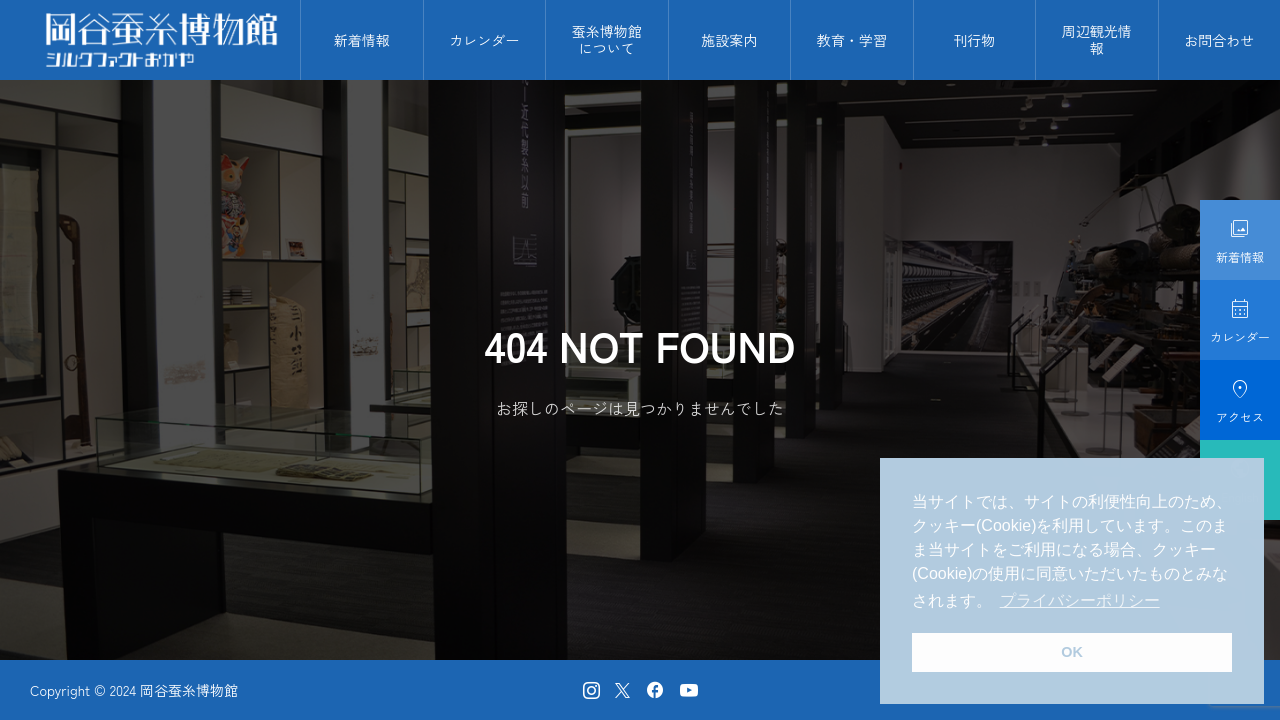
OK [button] (1072, 652)
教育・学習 (852, 40)
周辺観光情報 (1097, 39)
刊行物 (974, 40)
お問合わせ (1219, 40)
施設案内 (729, 40)
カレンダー (484, 40)
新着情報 (362, 40)
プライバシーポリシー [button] (1080, 600)
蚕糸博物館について (607, 39)
